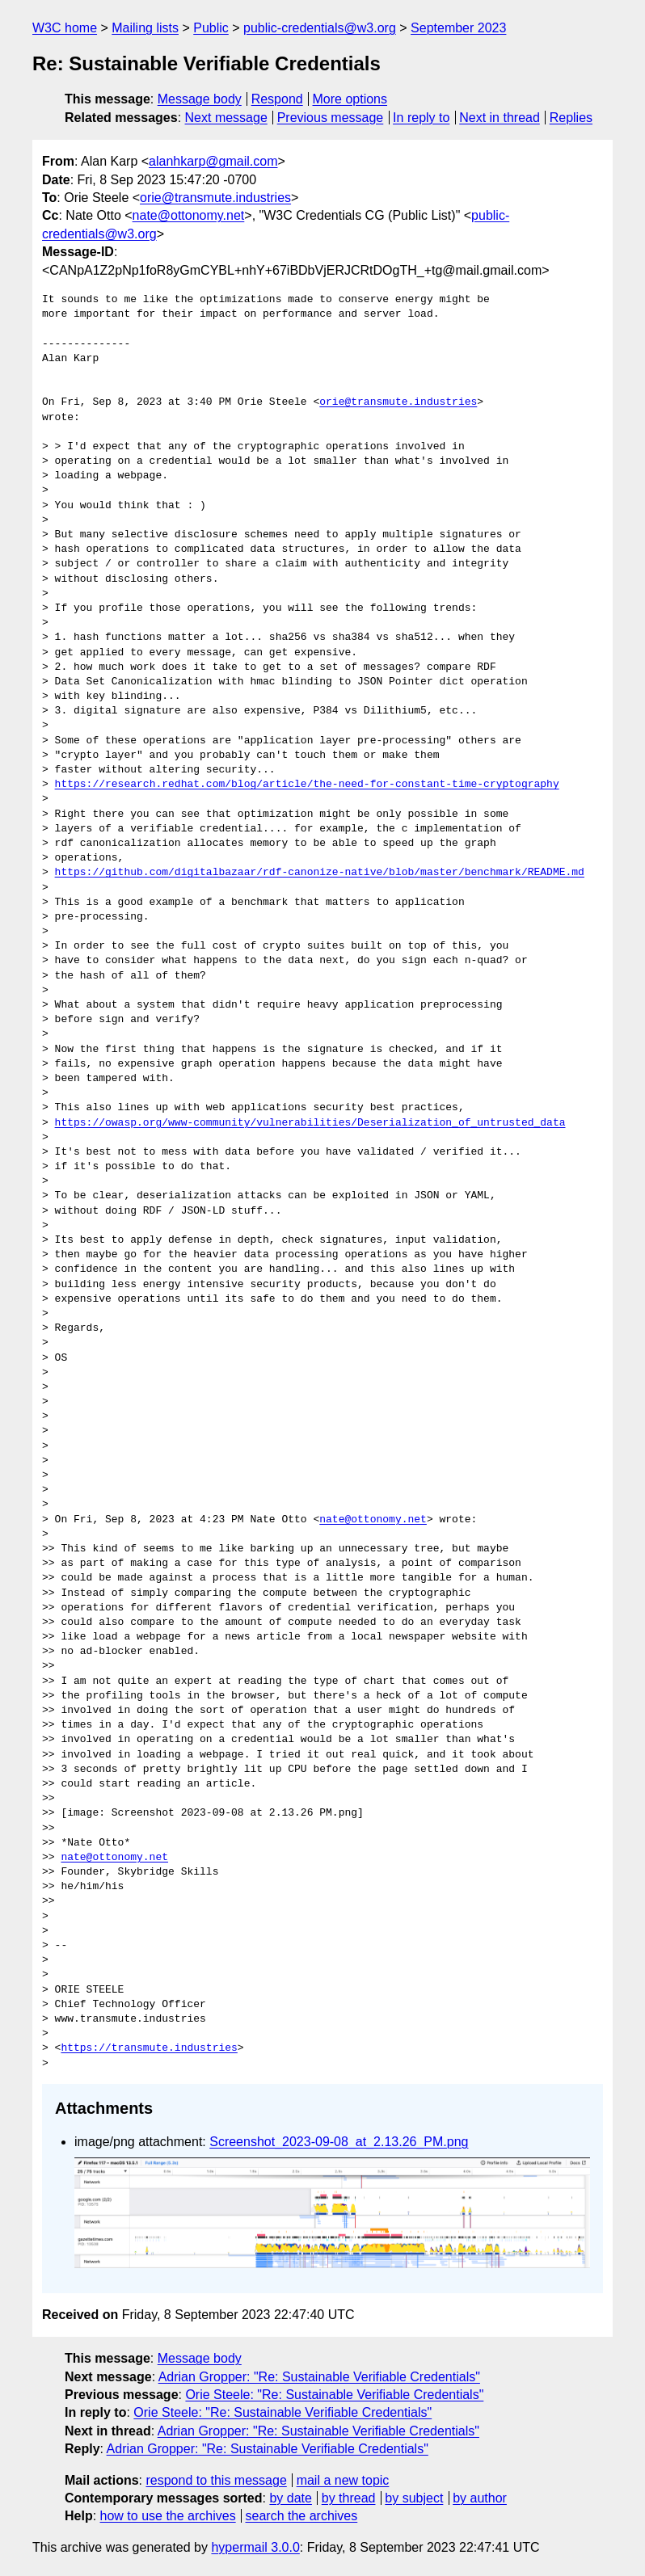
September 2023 (458, 28)
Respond (277, 99)
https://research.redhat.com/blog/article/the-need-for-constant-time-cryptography (307, 784)
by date (290, 2498)
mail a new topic (343, 2480)
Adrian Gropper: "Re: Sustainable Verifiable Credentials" (319, 2377)
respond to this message (215, 2480)
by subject (414, 2498)
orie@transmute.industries (215, 197)
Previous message (330, 117)
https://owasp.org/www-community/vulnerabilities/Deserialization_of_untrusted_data (310, 1123)
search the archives (302, 2516)
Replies (571, 117)
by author (480, 2498)
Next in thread (499, 117)
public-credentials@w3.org (319, 28)
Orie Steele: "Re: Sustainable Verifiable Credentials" (334, 2394)
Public (211, 28)
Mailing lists (145, 28)
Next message (226, 117)
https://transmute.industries (149, 2048)
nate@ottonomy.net (189, 215)
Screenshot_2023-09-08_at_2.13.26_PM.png (338, 2142)
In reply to (421, 117)
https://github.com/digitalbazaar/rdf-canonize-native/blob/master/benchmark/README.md (319, 872)
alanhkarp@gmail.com (213, 161)
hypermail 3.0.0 (255, 2547)
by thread (349, 2498)
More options (350, 99)
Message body (200, 99)
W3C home (64, 28)
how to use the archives (168, 2516)
